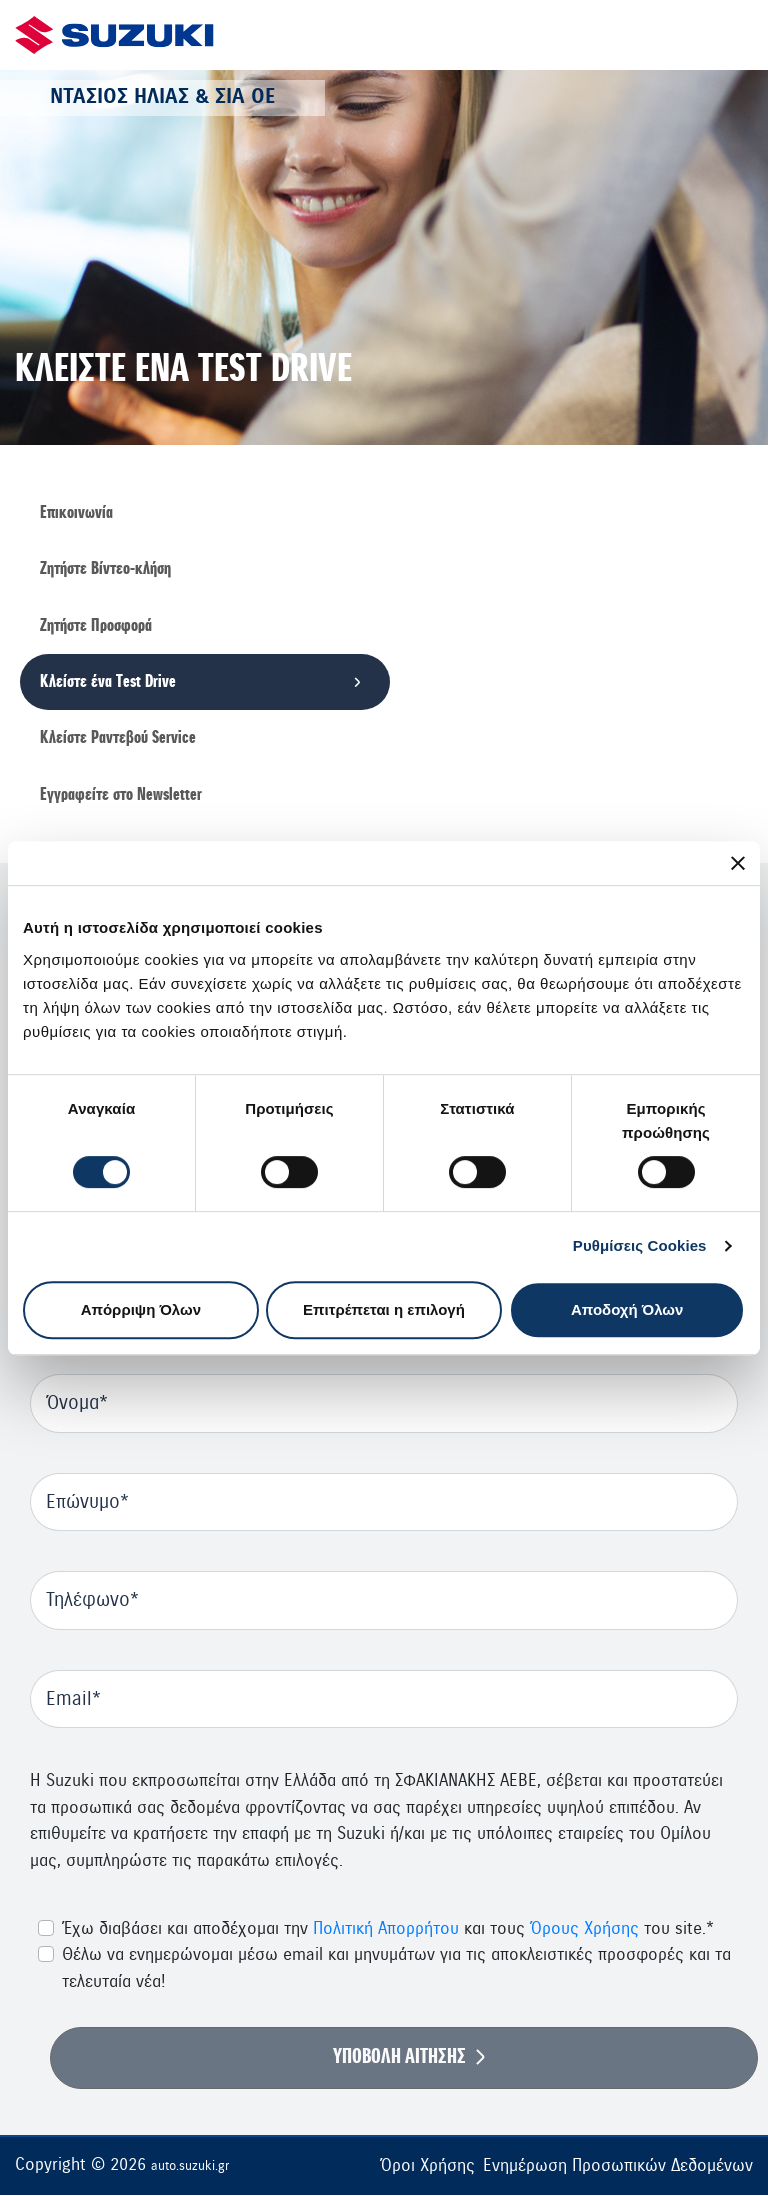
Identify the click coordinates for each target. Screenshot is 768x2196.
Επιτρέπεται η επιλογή (384, 1309)
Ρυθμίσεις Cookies (640, 1245)
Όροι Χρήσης (427, 2166)
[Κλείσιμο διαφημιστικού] (738, 863)
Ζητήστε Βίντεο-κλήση (105, 569)
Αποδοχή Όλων (627, 1309)
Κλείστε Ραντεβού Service (118, 739)
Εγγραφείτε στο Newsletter (121, 795)
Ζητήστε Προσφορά (96, 626)
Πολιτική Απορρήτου (386, 1929)
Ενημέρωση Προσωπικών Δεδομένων (618, 2166)
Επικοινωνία (76, 513)
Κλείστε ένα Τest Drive (108, 682)
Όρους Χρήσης (584, 1929)
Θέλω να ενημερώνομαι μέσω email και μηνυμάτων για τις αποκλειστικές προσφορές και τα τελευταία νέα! (396, 1968)
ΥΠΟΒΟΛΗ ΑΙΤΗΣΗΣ (399, 2058)
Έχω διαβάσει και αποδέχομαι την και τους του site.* (388, 1929)
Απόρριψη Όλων (141, 1309)
